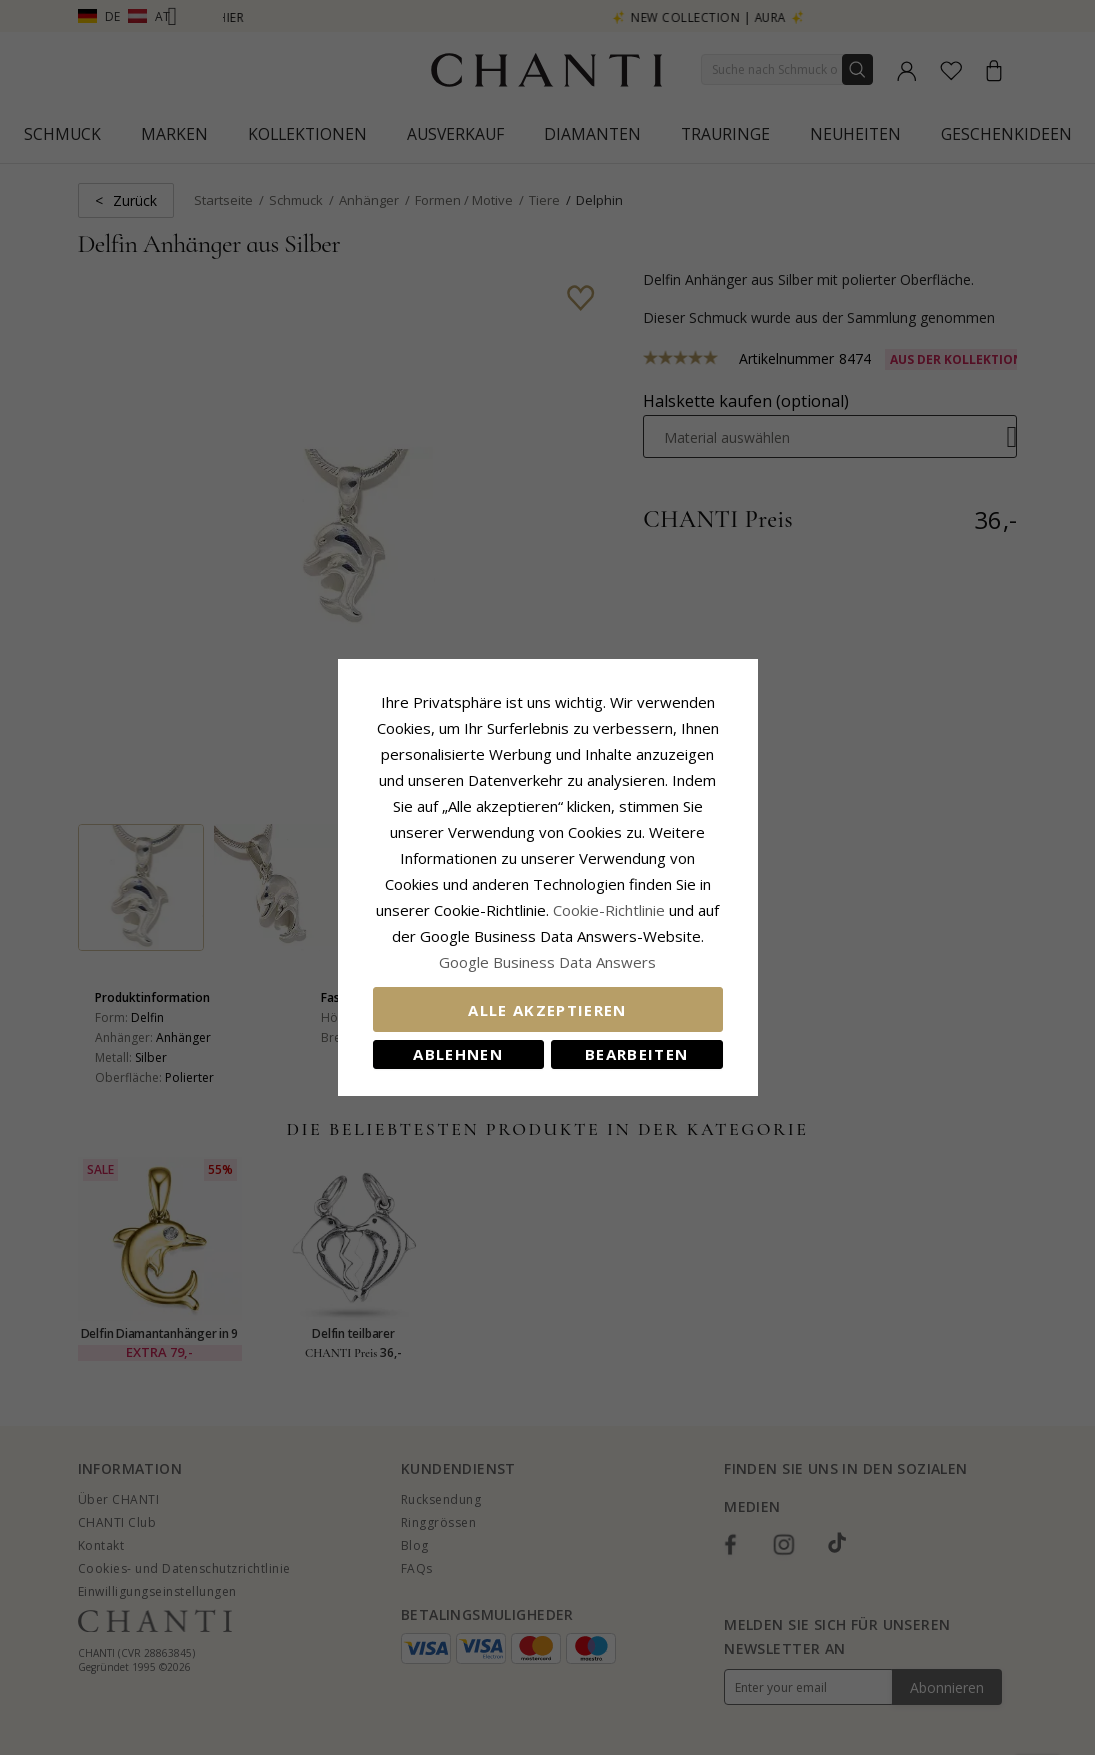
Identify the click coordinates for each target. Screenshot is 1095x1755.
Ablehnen (458, 1054)
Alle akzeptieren (547, 1010)
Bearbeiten (637, 1054)
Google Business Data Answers (547, 962)
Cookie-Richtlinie (609, 910)
